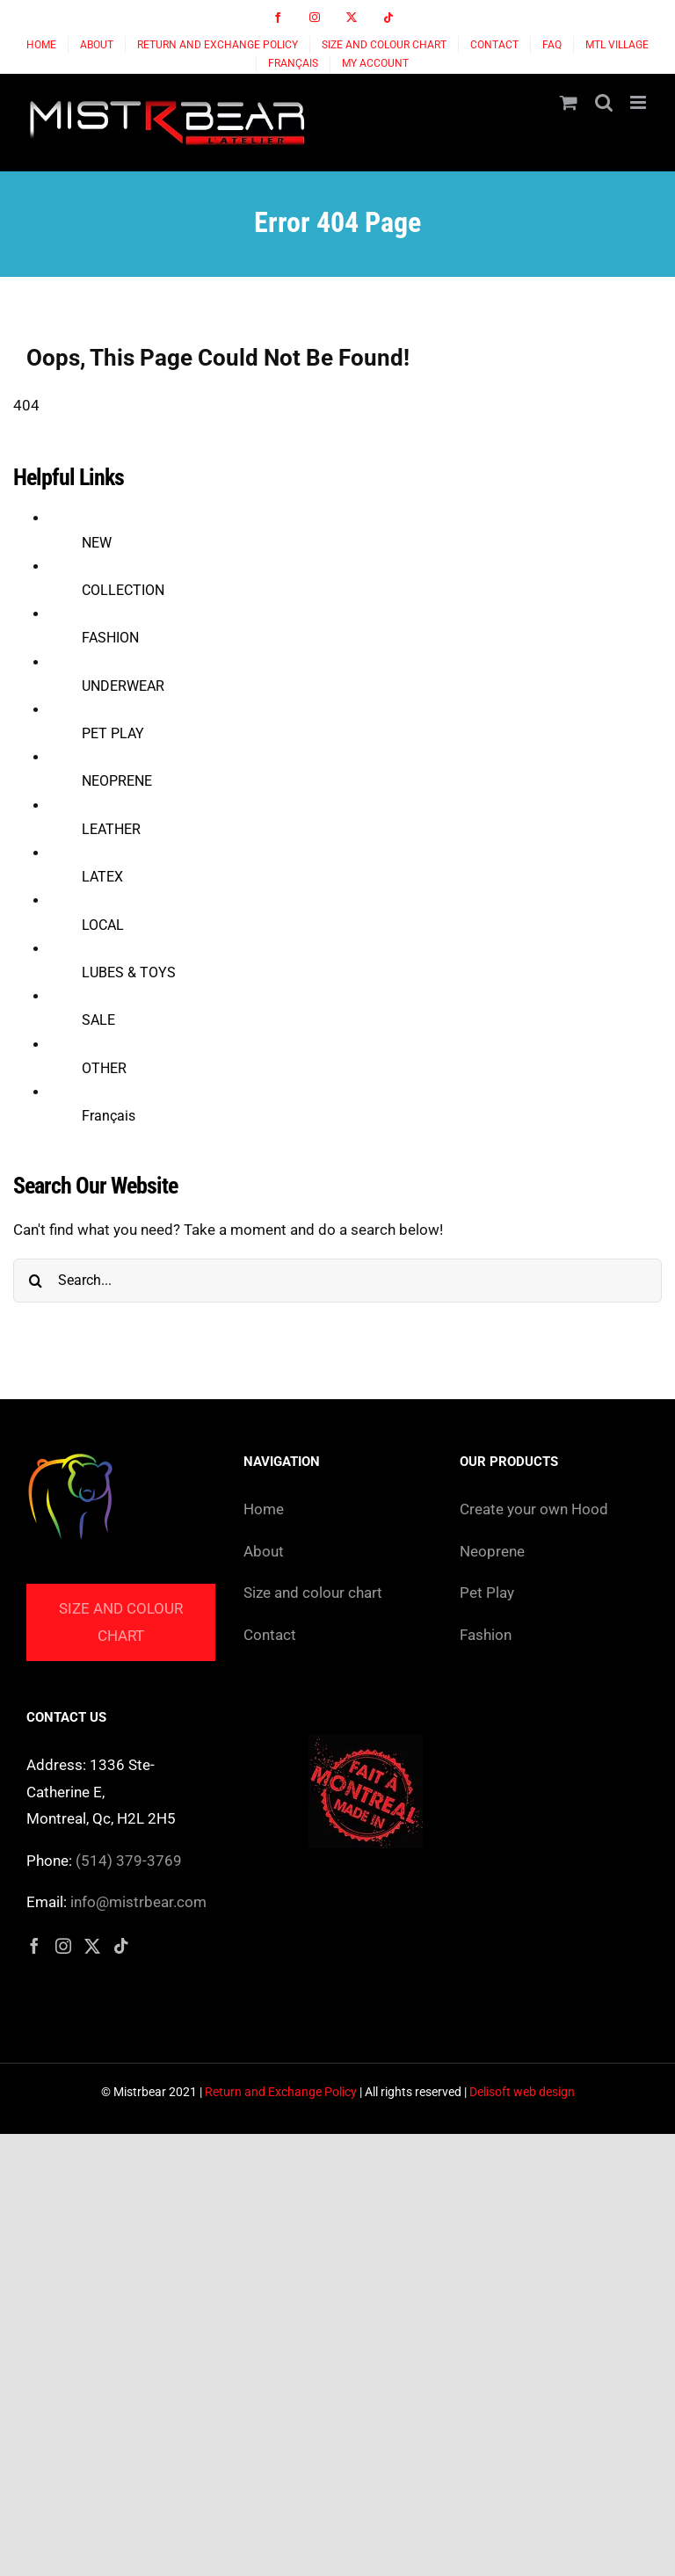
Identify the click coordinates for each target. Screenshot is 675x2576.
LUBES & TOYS (129, 972)
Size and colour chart (121, 1622)
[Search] (35, 1281)
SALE (98, 1020)
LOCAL (103, 925)
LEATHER (111, 829)
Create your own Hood (534, 1509)
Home (263, 1509)
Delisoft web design (522, 2092)
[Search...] (337, 1281)
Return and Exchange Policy (281, 2092)
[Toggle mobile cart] (568, 102)
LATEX (102, 876)
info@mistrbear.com (138, 1902)
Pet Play (487, 1592)
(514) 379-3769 (129, 1860)
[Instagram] (63, 1946)
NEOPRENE (117, 781)
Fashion (486, 1635)
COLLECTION (123, 590)
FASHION (110, 637)
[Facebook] (34, 1946)
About (263, 1551)
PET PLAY (113, 733)
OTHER (104, 1068)
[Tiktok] (121, 1946)
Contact (269, 1635)
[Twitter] (92, 1946)
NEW (97, 542)
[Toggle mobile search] (604, 102)
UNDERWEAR (123, 686)
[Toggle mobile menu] (639, 102)
